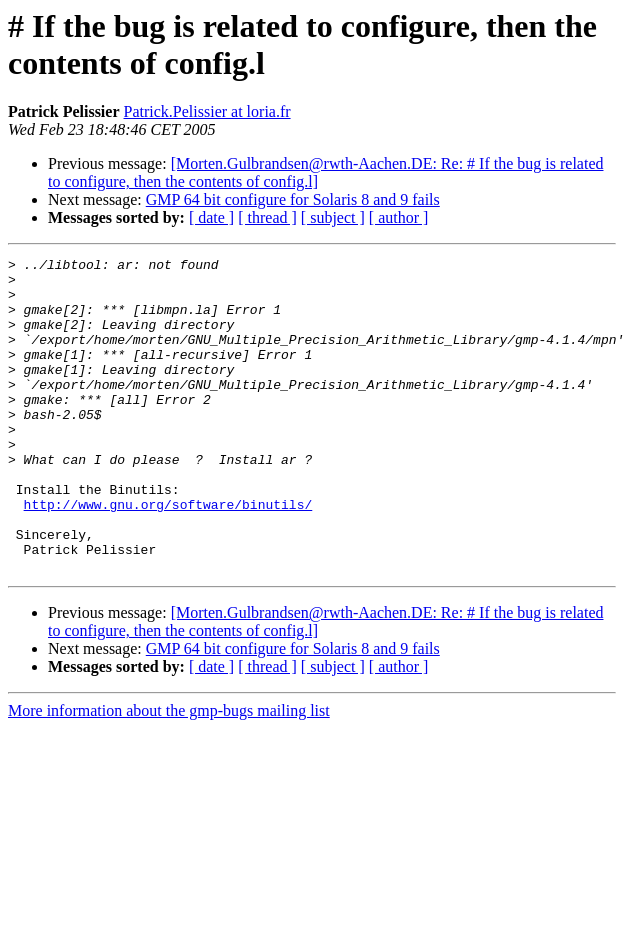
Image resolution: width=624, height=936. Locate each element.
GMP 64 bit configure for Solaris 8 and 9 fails (293, 199)
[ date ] (211, 217)
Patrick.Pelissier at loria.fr (207, 111)
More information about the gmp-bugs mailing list (169, 773)
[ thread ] (267, 217)
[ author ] (399, 217)
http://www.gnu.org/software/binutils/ (168, 555)
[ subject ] (333, 217)
